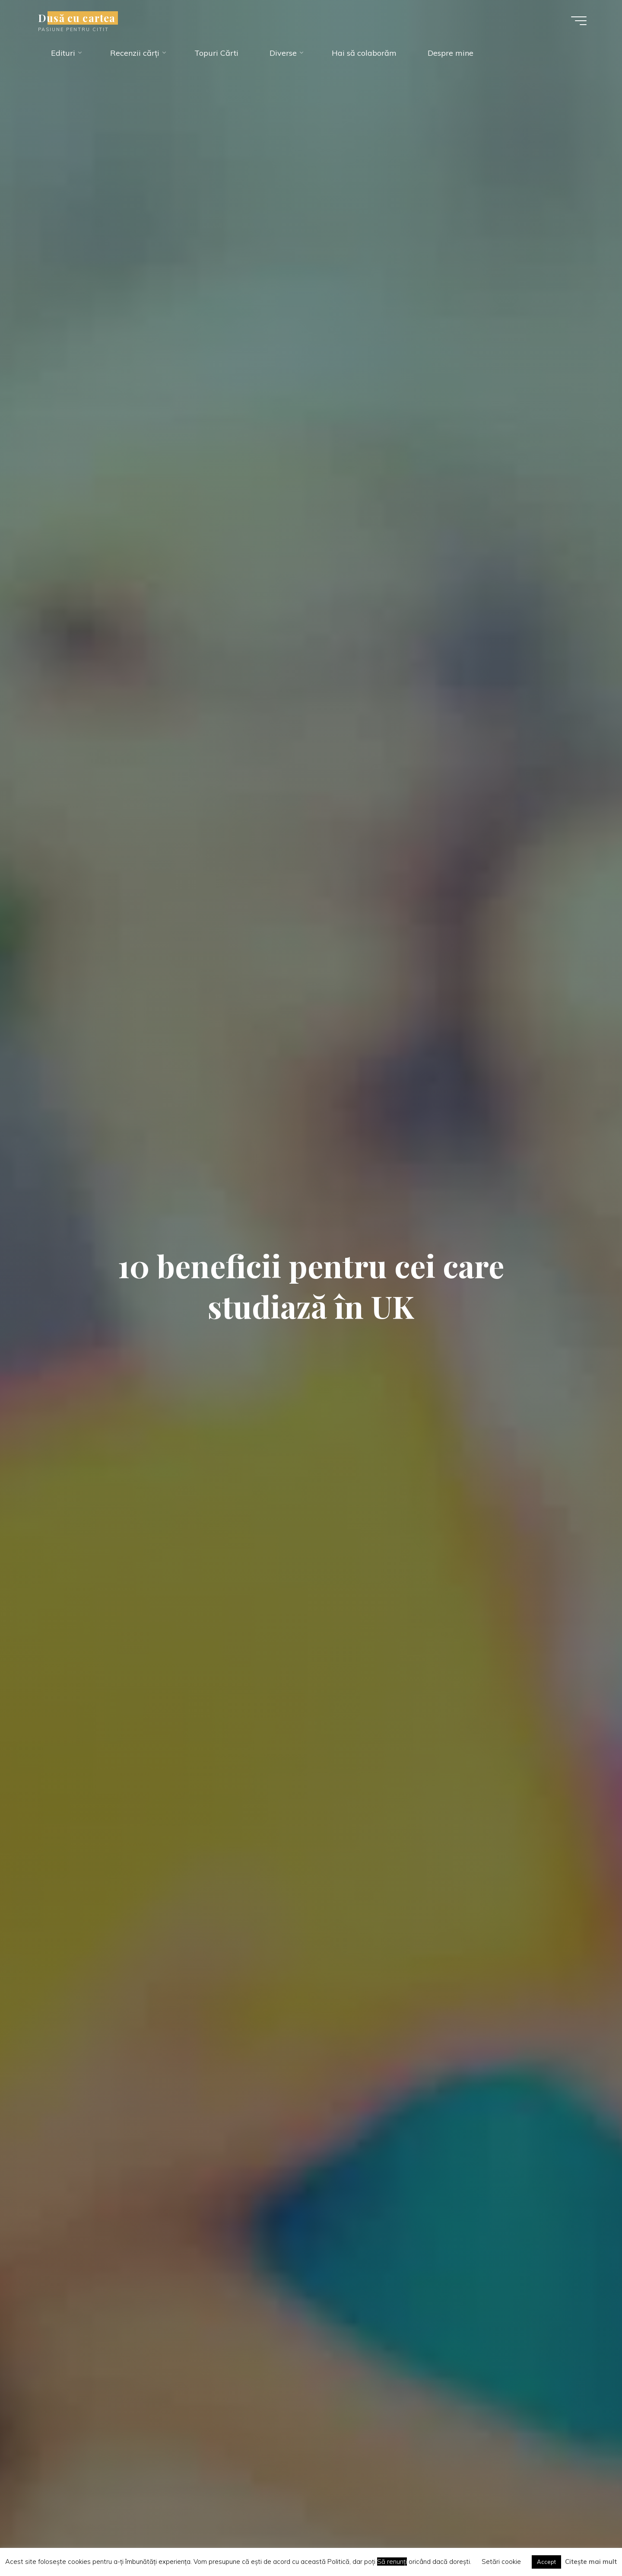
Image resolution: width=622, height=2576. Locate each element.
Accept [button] (546, 2561)
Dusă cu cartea (76, 18)
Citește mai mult (591, 2561)
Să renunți (392, 2561)
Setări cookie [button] (501, 2561)
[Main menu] (579, 20)
